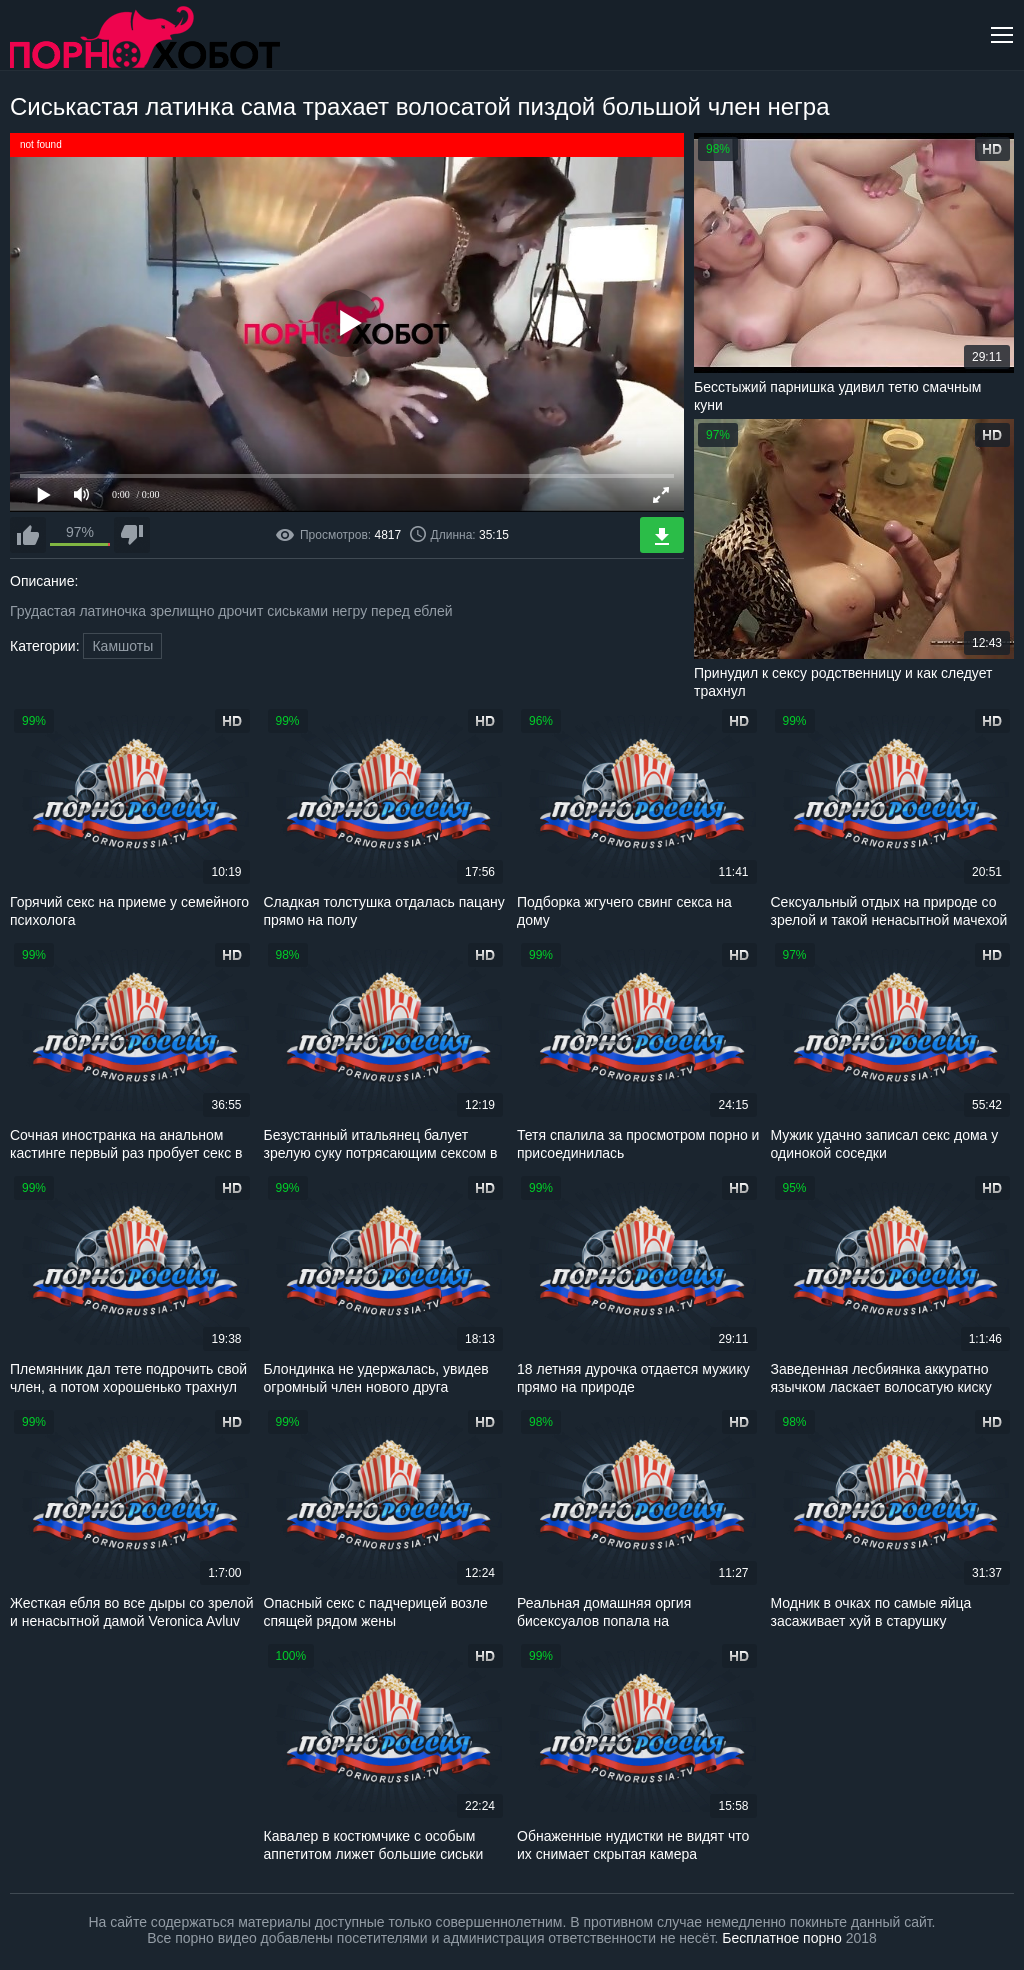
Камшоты (122, 646)
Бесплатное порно (781, 1938)
